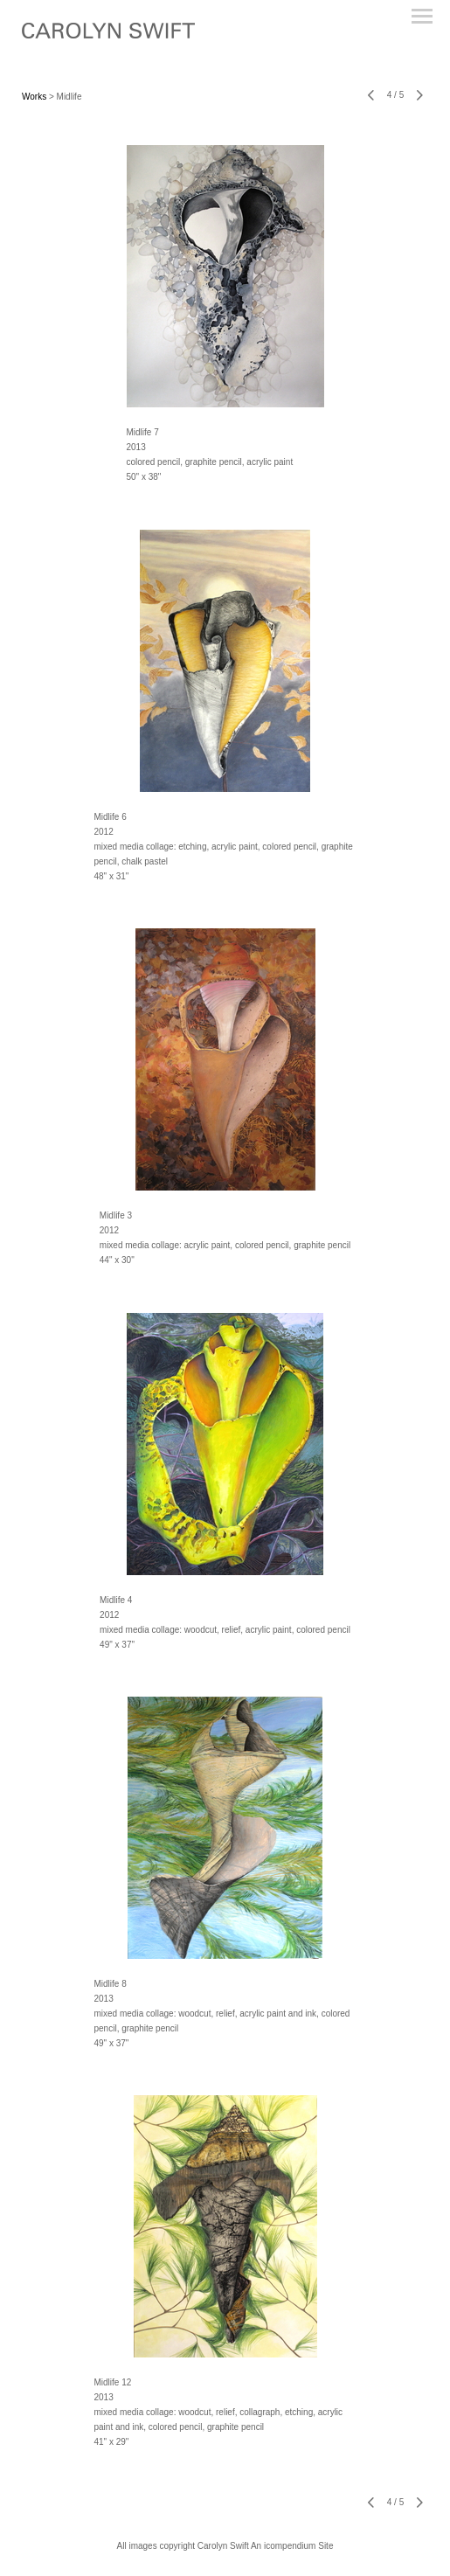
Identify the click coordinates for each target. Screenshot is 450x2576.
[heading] (108, 35)
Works (34, 96)
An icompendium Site (292, 2546)
